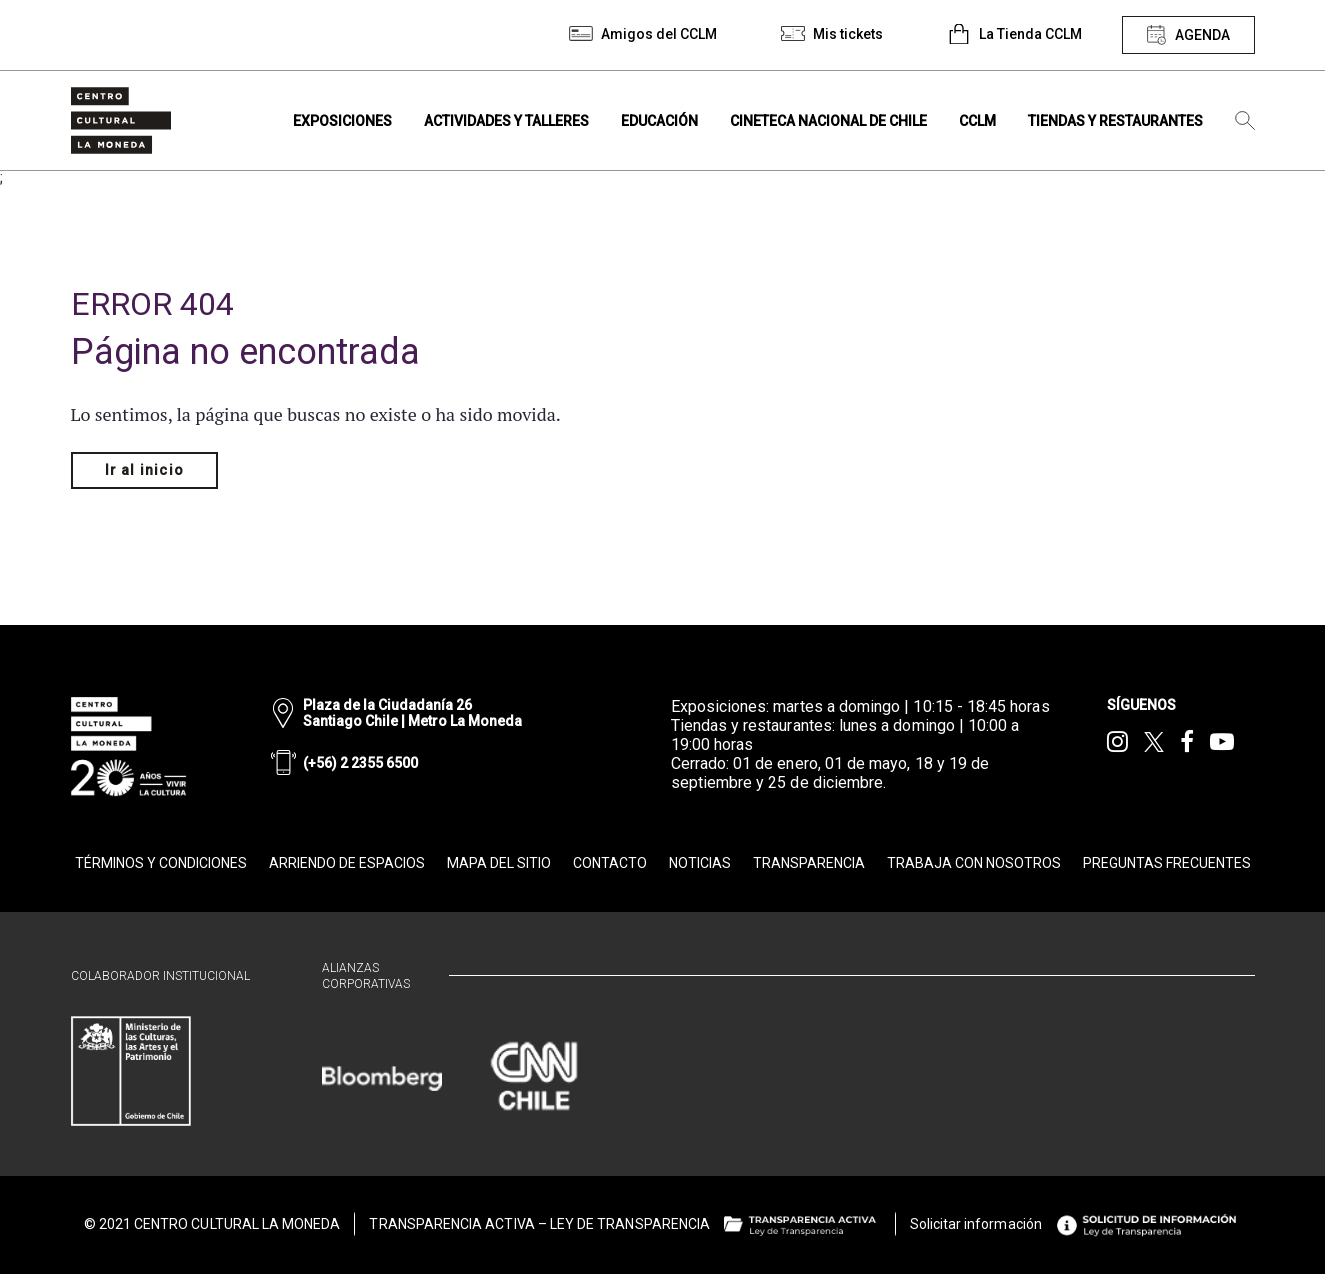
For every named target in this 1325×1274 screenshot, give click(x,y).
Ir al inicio (144, 470)
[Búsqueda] (1245, 121)
